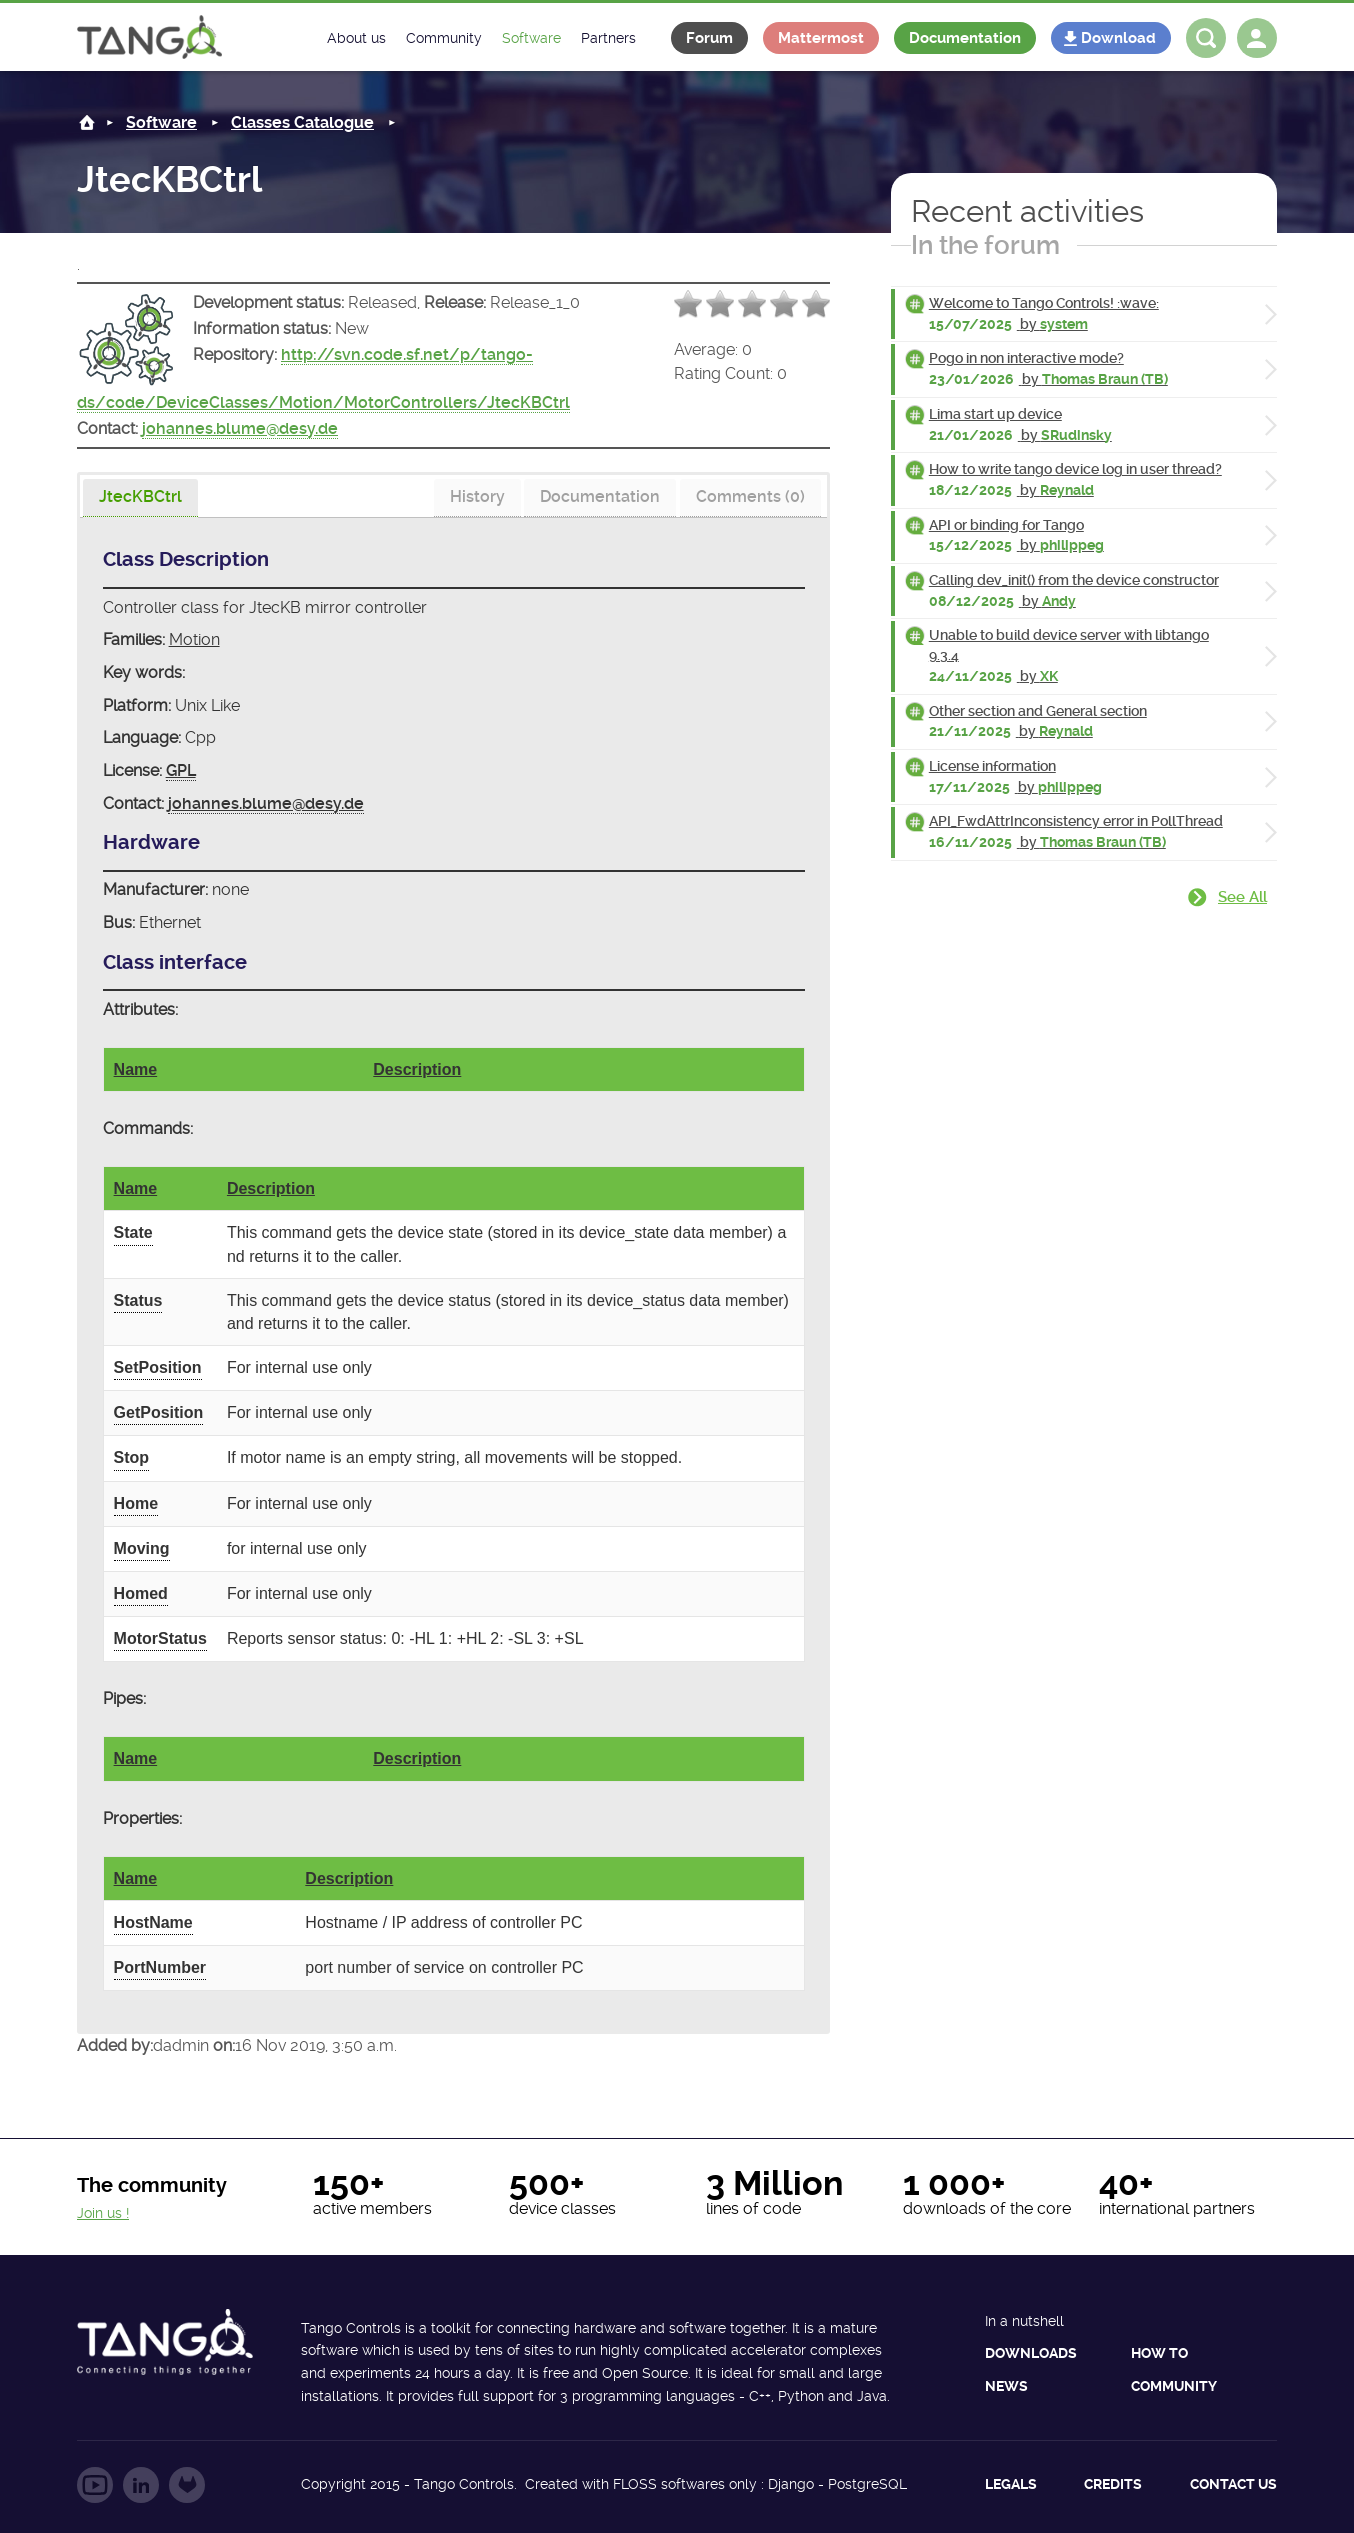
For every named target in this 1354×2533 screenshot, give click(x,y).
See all (1242, 897)
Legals (1011, 2484)
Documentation (965, 38)
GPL (181, 770)
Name (136, 1069)
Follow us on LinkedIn (141, 2485)
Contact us (1233, 2484)
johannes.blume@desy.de (240, 428)
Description (417, 1069)
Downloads (1031, 2353)
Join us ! (103, 2213)
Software (161, 122)
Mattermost (821, 38)
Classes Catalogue (302, 122)
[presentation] (140, 498)
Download (1118, 38)
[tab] (140, 498)
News (1006, 2386)
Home (87, 122)
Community (1174, 2386)
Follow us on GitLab (187, 2485)
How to (1159, 2353)
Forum (709, 38)
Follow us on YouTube (95, 2485)
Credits (1113, 2484)
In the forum (985, 245)
